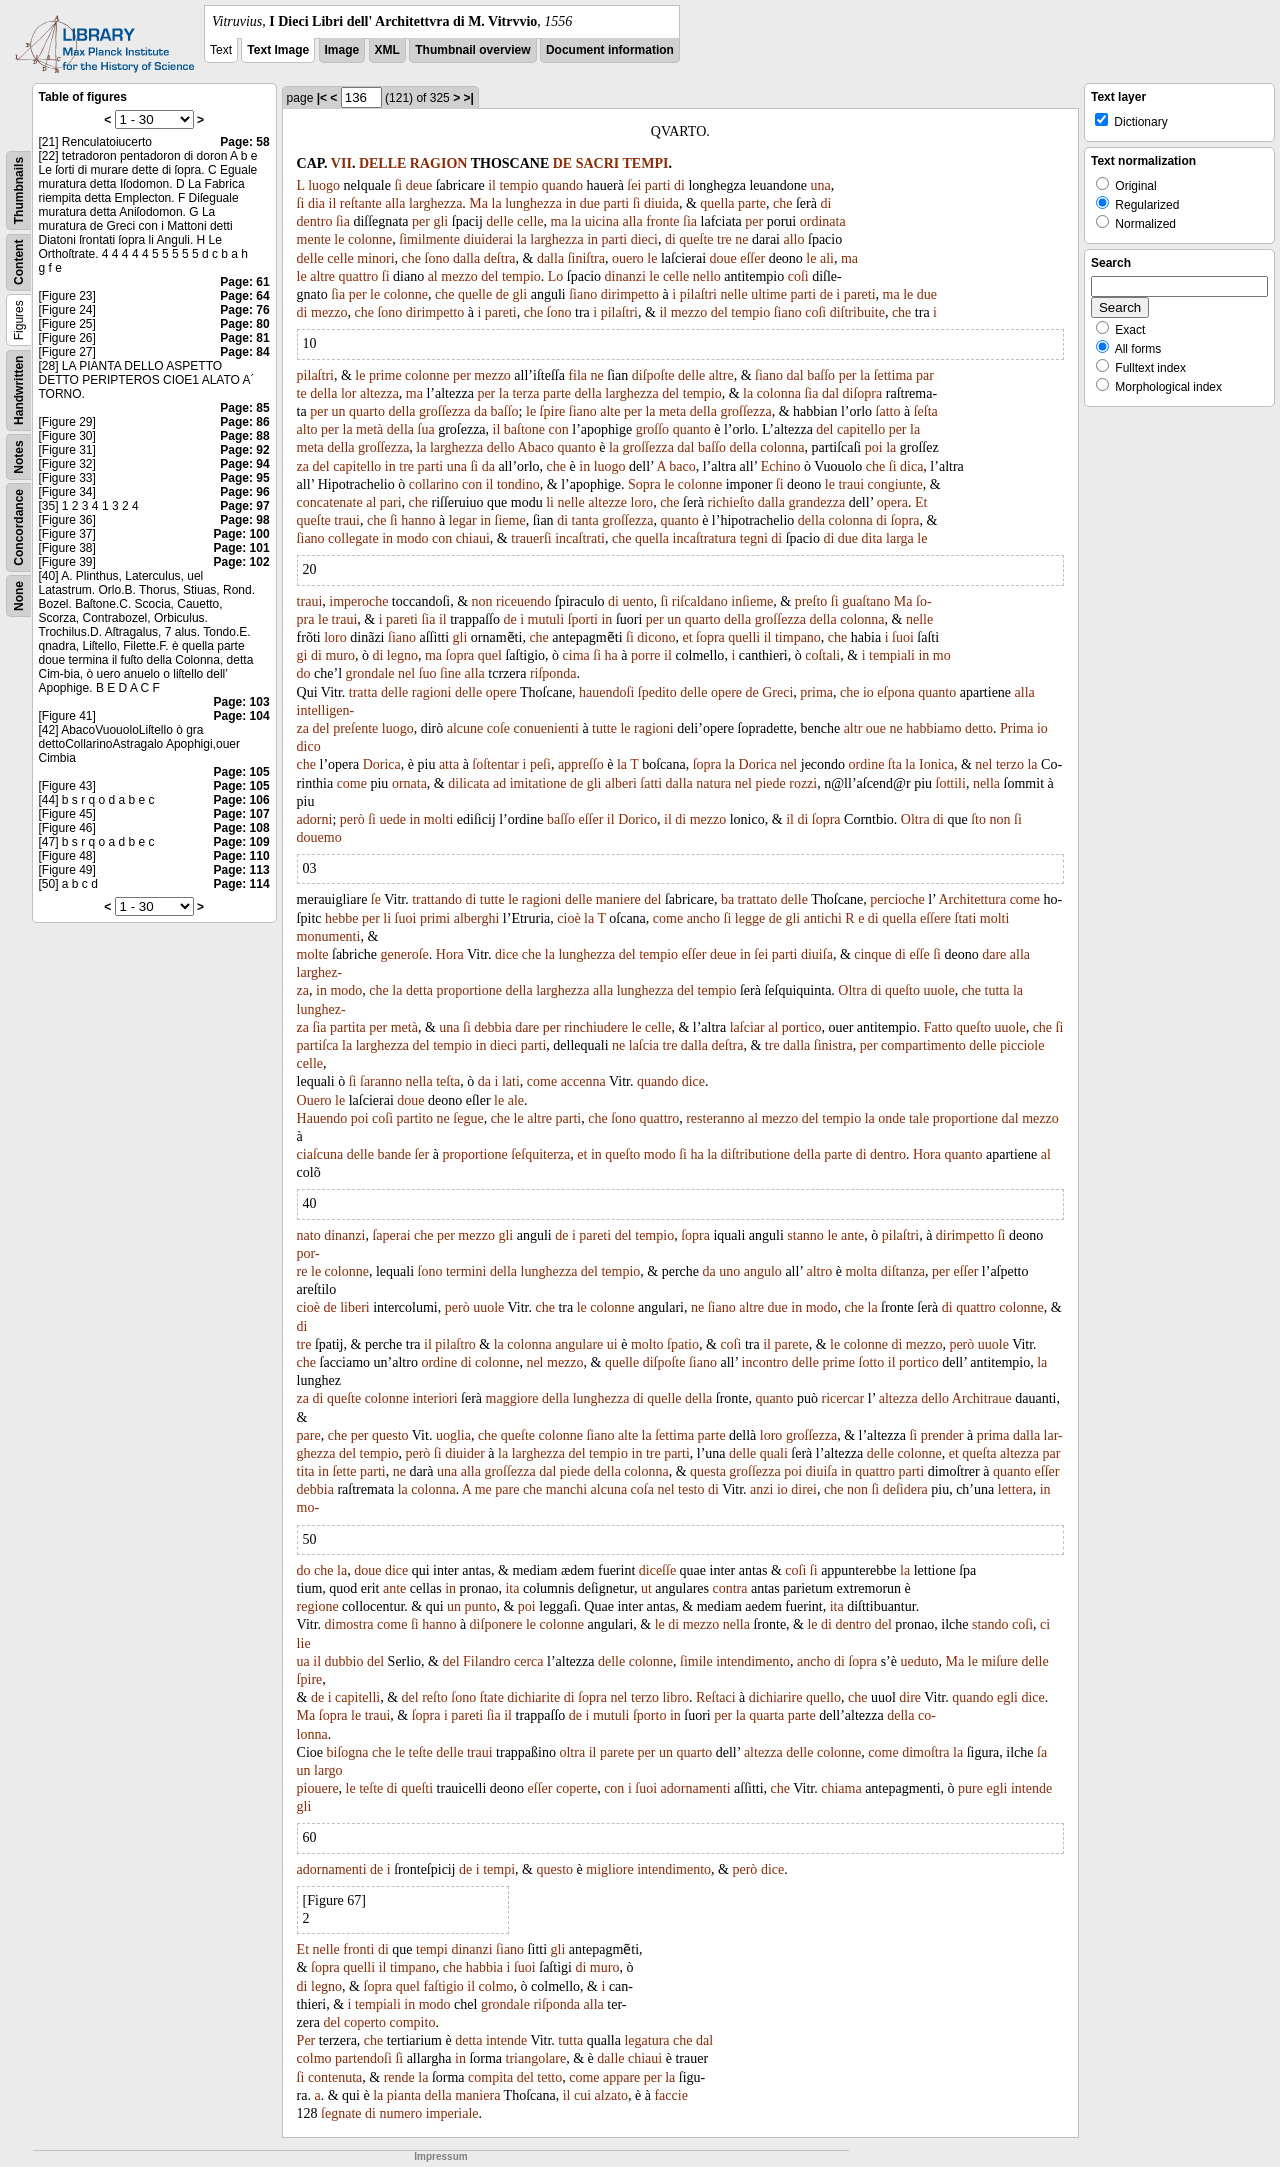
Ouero (314, 1100)
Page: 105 (242, 772)
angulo (763, 1271)
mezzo (459, 276)
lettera (1015, 1489)
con (559, 429)
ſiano (583, 294)
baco (682, 466)
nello (707, 276)
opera (892, 502)
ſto (978, 819)
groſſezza (444, 411)
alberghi (477, 918)
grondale (370, 673)
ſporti (583, 619)
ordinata (823, 221)
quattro (359, 276)
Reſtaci (716, 1697)
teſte (421, 1752)
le (339, 239)
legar (463, 520)
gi (302, 655)
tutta (997, 990)
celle (530, 221)
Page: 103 (242, 702)
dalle (610, 2058)
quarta (766, 1715)
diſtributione (755, 1154)
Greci (777, 692)
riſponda (553, 673)
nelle (733, 294)
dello (501, 447)
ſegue (468, 1118)
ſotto (872, 1362)
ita (512, 1588)
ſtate (492, 1697)
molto (647, 1344)
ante (852, 1235)
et (687, 637)
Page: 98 (244, 520)
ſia (343, 221)
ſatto (888, 411)
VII (341, 163)
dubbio (344, 1661)
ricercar (843, 1398)
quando (562, 185)
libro (675, 1697)
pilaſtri (698, 294)
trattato (758, 899)
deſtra (500, 258)
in (570, 203)
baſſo (821, 375)
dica (911, 466)
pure (970, 1788)
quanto (692, 429)
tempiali (892, 655)
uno (729, 1271)
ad (499, 783)
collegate (353, 538)
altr (853, 728)
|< (322, 98)
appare (621, 2077)
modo (413, 538)
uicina (602, 221)
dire (910, 1697)
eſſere (935, 918)
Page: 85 (244, 408)
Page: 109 (242, 842)
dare (994, 954)
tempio (518, 185)
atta (449, 764)
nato (309, 1235)
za (303, 466)
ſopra (905, 520)
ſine (450, 673)
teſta (448, 1081)
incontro (765, 1362)
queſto (902, 990)
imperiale (452, 2113)
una (820, 185)
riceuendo (523, 601)
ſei (634, 185)
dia (316, 203)
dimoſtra (925, 1752)
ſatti (651, 783)
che (782, 203)
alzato (611, 2095)
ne (741, 239)
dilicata (468, 783)
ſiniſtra (586, 258)
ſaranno (381, 1081)
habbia (484, 1967)
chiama (841, 1788)
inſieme (752, 601)
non (482, 601)
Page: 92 (244, 450)
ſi (398, 185)
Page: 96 (244, 492)
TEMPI (646, 163)
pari (391, 502)
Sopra (644, 484)
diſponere (496, 1624)
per (421, 221)
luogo (324, 185)
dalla (466, 258)
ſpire (553, 411)
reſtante (361, 203)
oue (876, 728)
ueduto (919, 1661)
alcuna (609, 1489)
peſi (540, 764)
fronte (662, 221)
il (492, 185)
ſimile (696, 1661)
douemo (319, 837)
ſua (426, 429)
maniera (477, 2095)
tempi (499, 1869)
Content (19, 262)
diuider (465, 1453)
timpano (798, 637)
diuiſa (817, 954)
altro (820, 1271)
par (925, 375)
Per (306, 2040)
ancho (703, 918)
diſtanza (903, 1271)
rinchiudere (596, 1027)
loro (642, 502)
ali (827, 258)
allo (794, 239)
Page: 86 (244, 422)
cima (576, 655)
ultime (769, 294)
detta (419, 990)
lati (511, 1081)
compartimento (923, 1045)
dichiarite (533, 1697)
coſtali (822, 655)
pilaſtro (455, 1344)
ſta (895, 764)
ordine (867, 764)
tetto (549, 2077)
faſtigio (443, 1986)
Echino (781, 466)
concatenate (330, 502)
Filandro (486, 1661)
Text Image (278, 50)
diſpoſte (653, 375)
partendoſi (363, 2058)
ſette (344, 1471)
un (339, 411)
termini (466, 1271)
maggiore (512, 1398)
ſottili (951, 783)
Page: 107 (242, 814)
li (550, 502)
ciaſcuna (320, 1154)
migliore (609, 1869)
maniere (618, 899)
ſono (437, 258)
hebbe (341, 918)
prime (385, 375)
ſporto (649, 1715)
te (302, 393)
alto (307, 429)
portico (802, 1027)
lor (349, 393)
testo (691, 1489)
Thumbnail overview (472, 50)
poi (874, 447)
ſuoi (903, 637)
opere (501, 692)
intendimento (753, 1661)
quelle (475, 294)
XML (387, 50)
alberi (621, 783)
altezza (379, 393)
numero (400, 2113)
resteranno (715, 1118)
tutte (604, 728)
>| (468, 98)
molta (861, 1271)
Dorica (382, 764)
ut (646, 1588)
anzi (761, 1489)
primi (435, 918)
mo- (308, 1507)
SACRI (598, 163)
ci (1045, 1624)
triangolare (536, 2058)
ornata (409, 783)
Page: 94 (244, 464)
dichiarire (776, 1697)
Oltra (915, 819)
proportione (469, 990)
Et (921, 502)
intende (1031, 1788)
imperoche (358, 601)
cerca (529, 1661)
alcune (465, 728)
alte (610, 411)
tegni (754, 538)
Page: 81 (244, 338)
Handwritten (19, 390)
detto (979, 728)
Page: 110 (242, 856)
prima (816, 692)
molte (313, 954)
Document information (610, 50)
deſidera (905, 1489)
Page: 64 (244, 296)
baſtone (524, 429)
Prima (1016, 728)
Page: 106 (242, 800)
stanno (805, 1235)
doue (723, 258)
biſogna (348, 1752)
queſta (979, 1453)
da (480, 411)
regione (318, 1606)
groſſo (652, 429)
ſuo (428, 673)
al (433, 276)
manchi (566, 1489)
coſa (642, 1489)
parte (752, 203)
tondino (518, 484)
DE (562, 163)
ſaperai (391, 1235)
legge (750, 918)
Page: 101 (242, 548)
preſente (355, 728)
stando (990, 1624)
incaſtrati (580, 538)
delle (499, 221)
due (590, 203)
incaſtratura (705, 538)
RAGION (439, 163)
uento (637, 601)
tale (919, 1118)
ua (303, 1661)
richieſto (731, 502)
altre (322, 276)
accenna (583, 1081)
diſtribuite (857, 312)
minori (375, 258)
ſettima (893, 375)
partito (415, 1118)
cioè (568, 918)
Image (342, 50)
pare (309, 1435)
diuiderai (488, 239)
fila (577, 375)
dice (506, 954)
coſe (498, 728)
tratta (363, 692)
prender (942, 1435)
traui (851, 484)
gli (440, 221)
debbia (492, 1027)
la (497, 203)
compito (413, 2022)
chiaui (473, 538)
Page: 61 (244, 282)
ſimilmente (429, 239)
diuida (661, 203)
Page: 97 (244, 506)
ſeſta (926, 411)
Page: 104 (242, 716)
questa (708, 1471)
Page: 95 (244, 478)
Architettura (972, 899)
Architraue (982, 1398)
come (352, 783)
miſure (999, 1661)
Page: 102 (242, 562)
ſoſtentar (495, 764)
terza (525, 393)
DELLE (382, 163)
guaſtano (866, 601)
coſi (798, 276)
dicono (656, 637)
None (19, 596)
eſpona (895, 692)
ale (516, 1100)
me (483, 1489)
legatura (646, 2040)
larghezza (435, 203)
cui (582, 2095)
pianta (404, 2095)
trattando (437, 899)
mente (314, 239)
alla (395, 203)
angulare (579, 1344)
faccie (670, 2095)
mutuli (546, 619)
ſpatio (683, 1344)
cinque (872, 954)
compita (490, 2077)
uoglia (453, 1435)
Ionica (936, 764)
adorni (315, 819)
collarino (434, 484)
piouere (318, 1788)
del (489, 276)
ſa (1042, 1752)
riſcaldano (700, 601)
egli (1007, 1697)
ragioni (432, 692)
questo (390, 1435)
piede (770, 783)
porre (646, 655)
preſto (811, 601)
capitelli (357, 1697)
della (323, 393)
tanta (585, 520)
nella (986, 783)
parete (791, 1344)
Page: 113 (242, 870)
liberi (355, 1307)
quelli (744, 637)
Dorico (637, 819)
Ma (478, 203)
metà (369, 429)
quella (717, 203)
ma (559, 221)
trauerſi (531, 538)
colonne (370, 239)
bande (393, 1154)
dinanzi (625, 276)
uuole (939, 990)
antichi (823, 918)
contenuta (335, 2077)
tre (724, 239)
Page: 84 (244, 352)
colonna (779, 393)
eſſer (752, 258)
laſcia (644, 1045)
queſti (417, 1788)
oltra (572, 1752)
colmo (496, 1986)
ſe (376, 899)
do (304, 673)
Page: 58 (244, 142)
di (679, 185)
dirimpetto (630, 294)
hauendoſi (606, 692)
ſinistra (833, 1045)
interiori (434, 1398)
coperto (365, 2022)
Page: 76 (244, 310)
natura (713, 783)
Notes (19, 456)
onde (891, 1118)
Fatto (938, 1027)
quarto (367, 411)
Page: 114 (242, 884)
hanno (418, 520)
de (502, 294)
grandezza (816, 502)
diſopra (863, 393)
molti (439, 819)
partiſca (318, 1045)
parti (658, 185)
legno (402, 655)
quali (774, 1453)
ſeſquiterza (540, 1154)
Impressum (440, 2156)
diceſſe (657, 1570)
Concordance (19, 527)
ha (611, 655)
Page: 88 (244, 436)
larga (900, 538)
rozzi (803, 783)
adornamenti (696, 1788)
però (352, 819)
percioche (897, 899)
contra (730, 1588)
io (868, 692)
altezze (607, 502)
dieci (644, 239)
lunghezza (533, 203)
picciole (1022, 1045)
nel (406, 673)
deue (419, 185)
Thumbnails (19, 190)
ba (727, 899)
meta (672, 411)
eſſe (919, 954)
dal (795, 375)
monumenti (329, 936)
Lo (556, 276)
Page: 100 (242, 534)
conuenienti (546, 728)
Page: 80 (244, 324)
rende (399, 2077)
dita (872, 538)
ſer (421, 1154)
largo (328, 1770)
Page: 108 (242, 828)
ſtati (966, 918)
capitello (861, 429)
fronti (358, 1949)
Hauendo (322, 1118)
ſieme (510, 520)
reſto (435, 1697)
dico (309, 746)
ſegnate (341, 2113)
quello (823, 1697)
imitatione (538, 783)
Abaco (536, 447)
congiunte (895, 484)
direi (804, 1489)
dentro (315, 221)
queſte (696, 239)
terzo (1010, 764)
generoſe (405, 954)
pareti (860, 294)
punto (481, 1606)
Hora (450, 954)
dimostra (349, 1624)
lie (304, 1643)
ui (612, 1344)
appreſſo (581, 764)
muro (340, 655)
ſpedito (657, 692)
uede (392, 819)
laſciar (747, 1027)
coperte (576, 1788)
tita (306, 1471)
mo (942, 655)
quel (490, 655)
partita (348, 1027)
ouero (628, 258)
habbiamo (933, 728)
